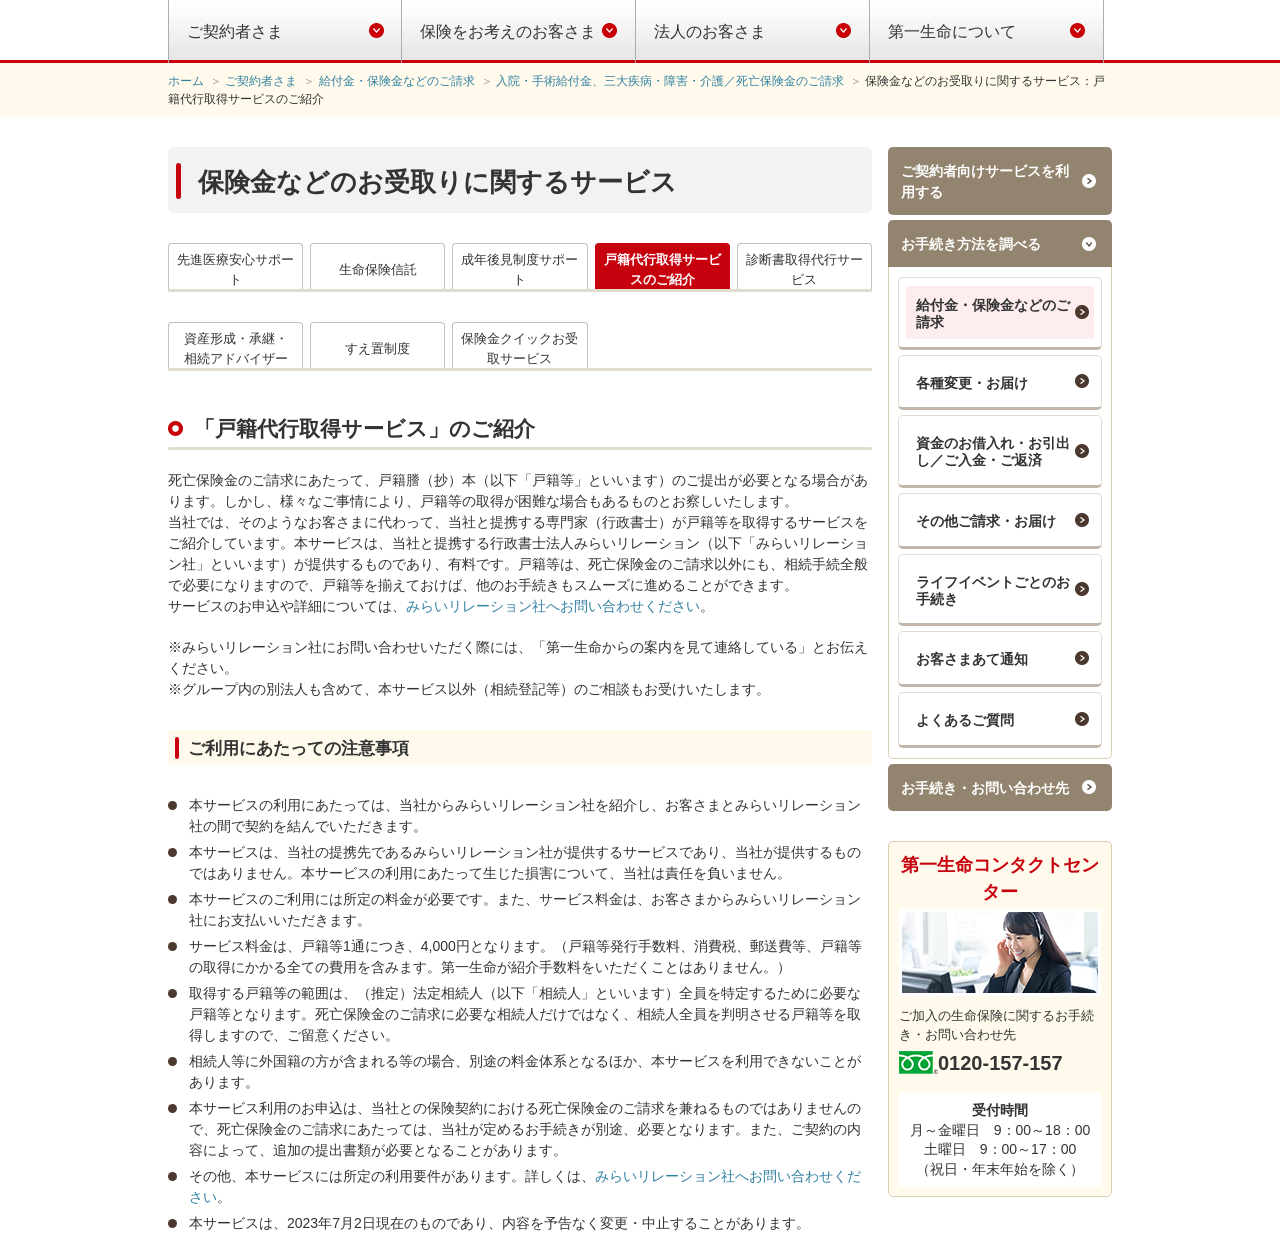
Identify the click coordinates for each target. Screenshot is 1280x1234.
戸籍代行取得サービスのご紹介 (662, 269)
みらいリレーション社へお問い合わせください (553, 606)
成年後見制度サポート (519, 269)
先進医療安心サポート (235, 269)
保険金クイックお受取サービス (519, 348)
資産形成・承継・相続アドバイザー (236, 348)
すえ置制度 (377, 348)
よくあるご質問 (965, 720)
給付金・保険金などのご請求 (993, 313)
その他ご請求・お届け (986, 521)
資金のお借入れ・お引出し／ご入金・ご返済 (993, 451)
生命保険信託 (378, 269)
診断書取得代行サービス (804, 269)
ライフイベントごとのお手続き (993, 590)
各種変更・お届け (972, 383)
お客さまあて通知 (972, 659)
